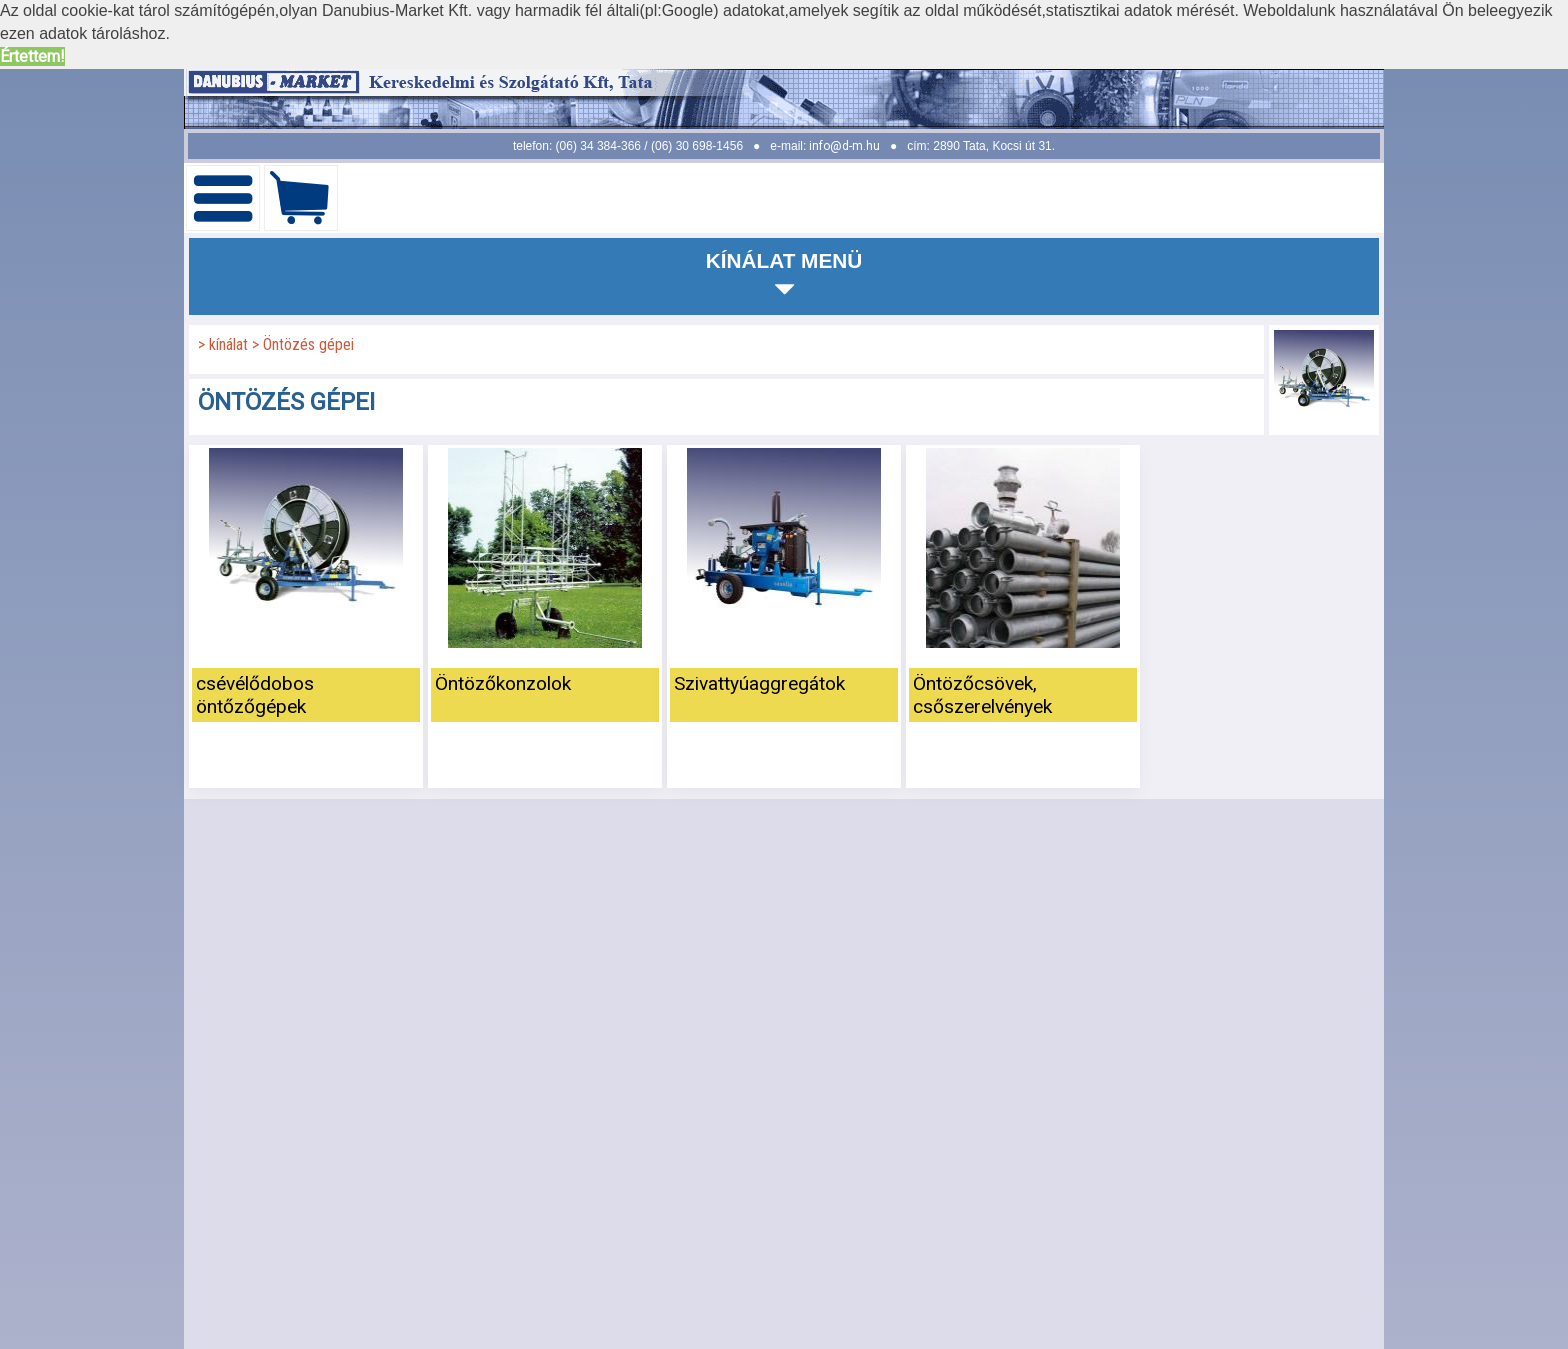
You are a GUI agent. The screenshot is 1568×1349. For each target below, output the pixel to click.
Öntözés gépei (308, 344)
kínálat (230, 344)
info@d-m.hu (844, 146)
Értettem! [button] (32, 56)
